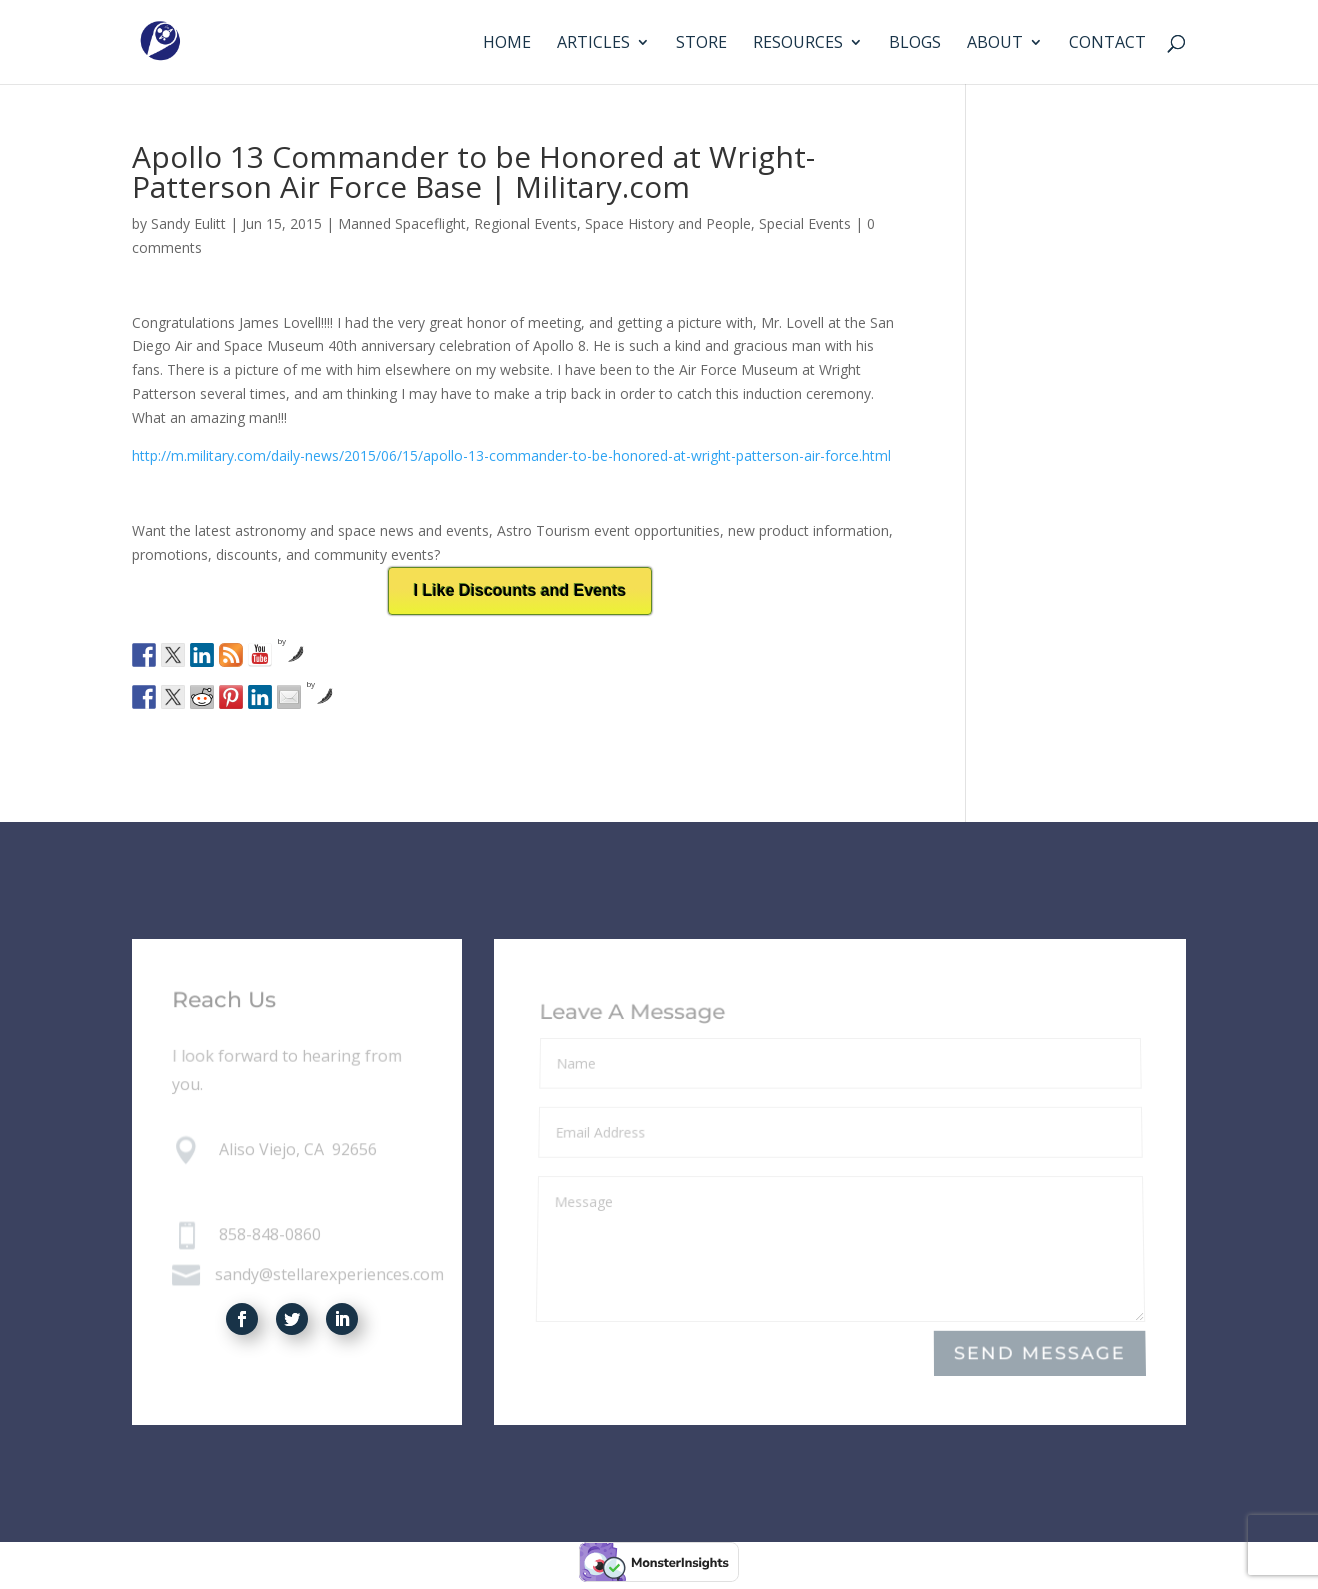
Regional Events (525, 223)
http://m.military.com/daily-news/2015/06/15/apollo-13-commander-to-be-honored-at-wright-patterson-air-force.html (511, 455)
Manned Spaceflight (402, 223)
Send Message (1040, 1353)
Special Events (805, 223)
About (995, 44)
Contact (1107, 44)
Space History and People (668, 223)
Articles (593, 44)
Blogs (915, 44)
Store (701, 44)
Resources (798, 44)
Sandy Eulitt (188, 223)
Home (507, 44)
